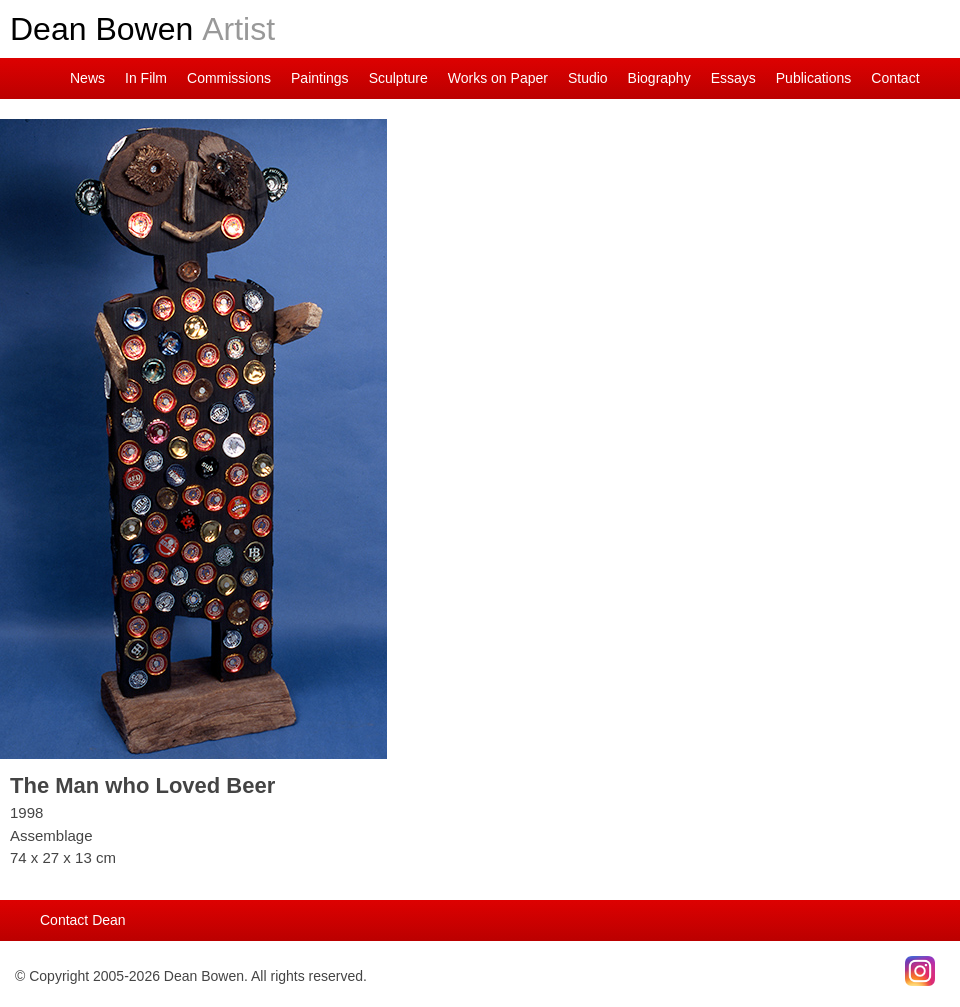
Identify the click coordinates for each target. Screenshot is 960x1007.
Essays (733, 78)
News (87, 78)
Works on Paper (498, 78)
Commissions (229, 78)
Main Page (45, 78)
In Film (146, 78)
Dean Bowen (142, 29)
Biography (659, 78)
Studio (588, 78)
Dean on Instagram (15, 78)
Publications (814, 78)
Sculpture (398, 78)
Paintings (320, 78)
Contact (895, 78)
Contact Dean (83, 920)
